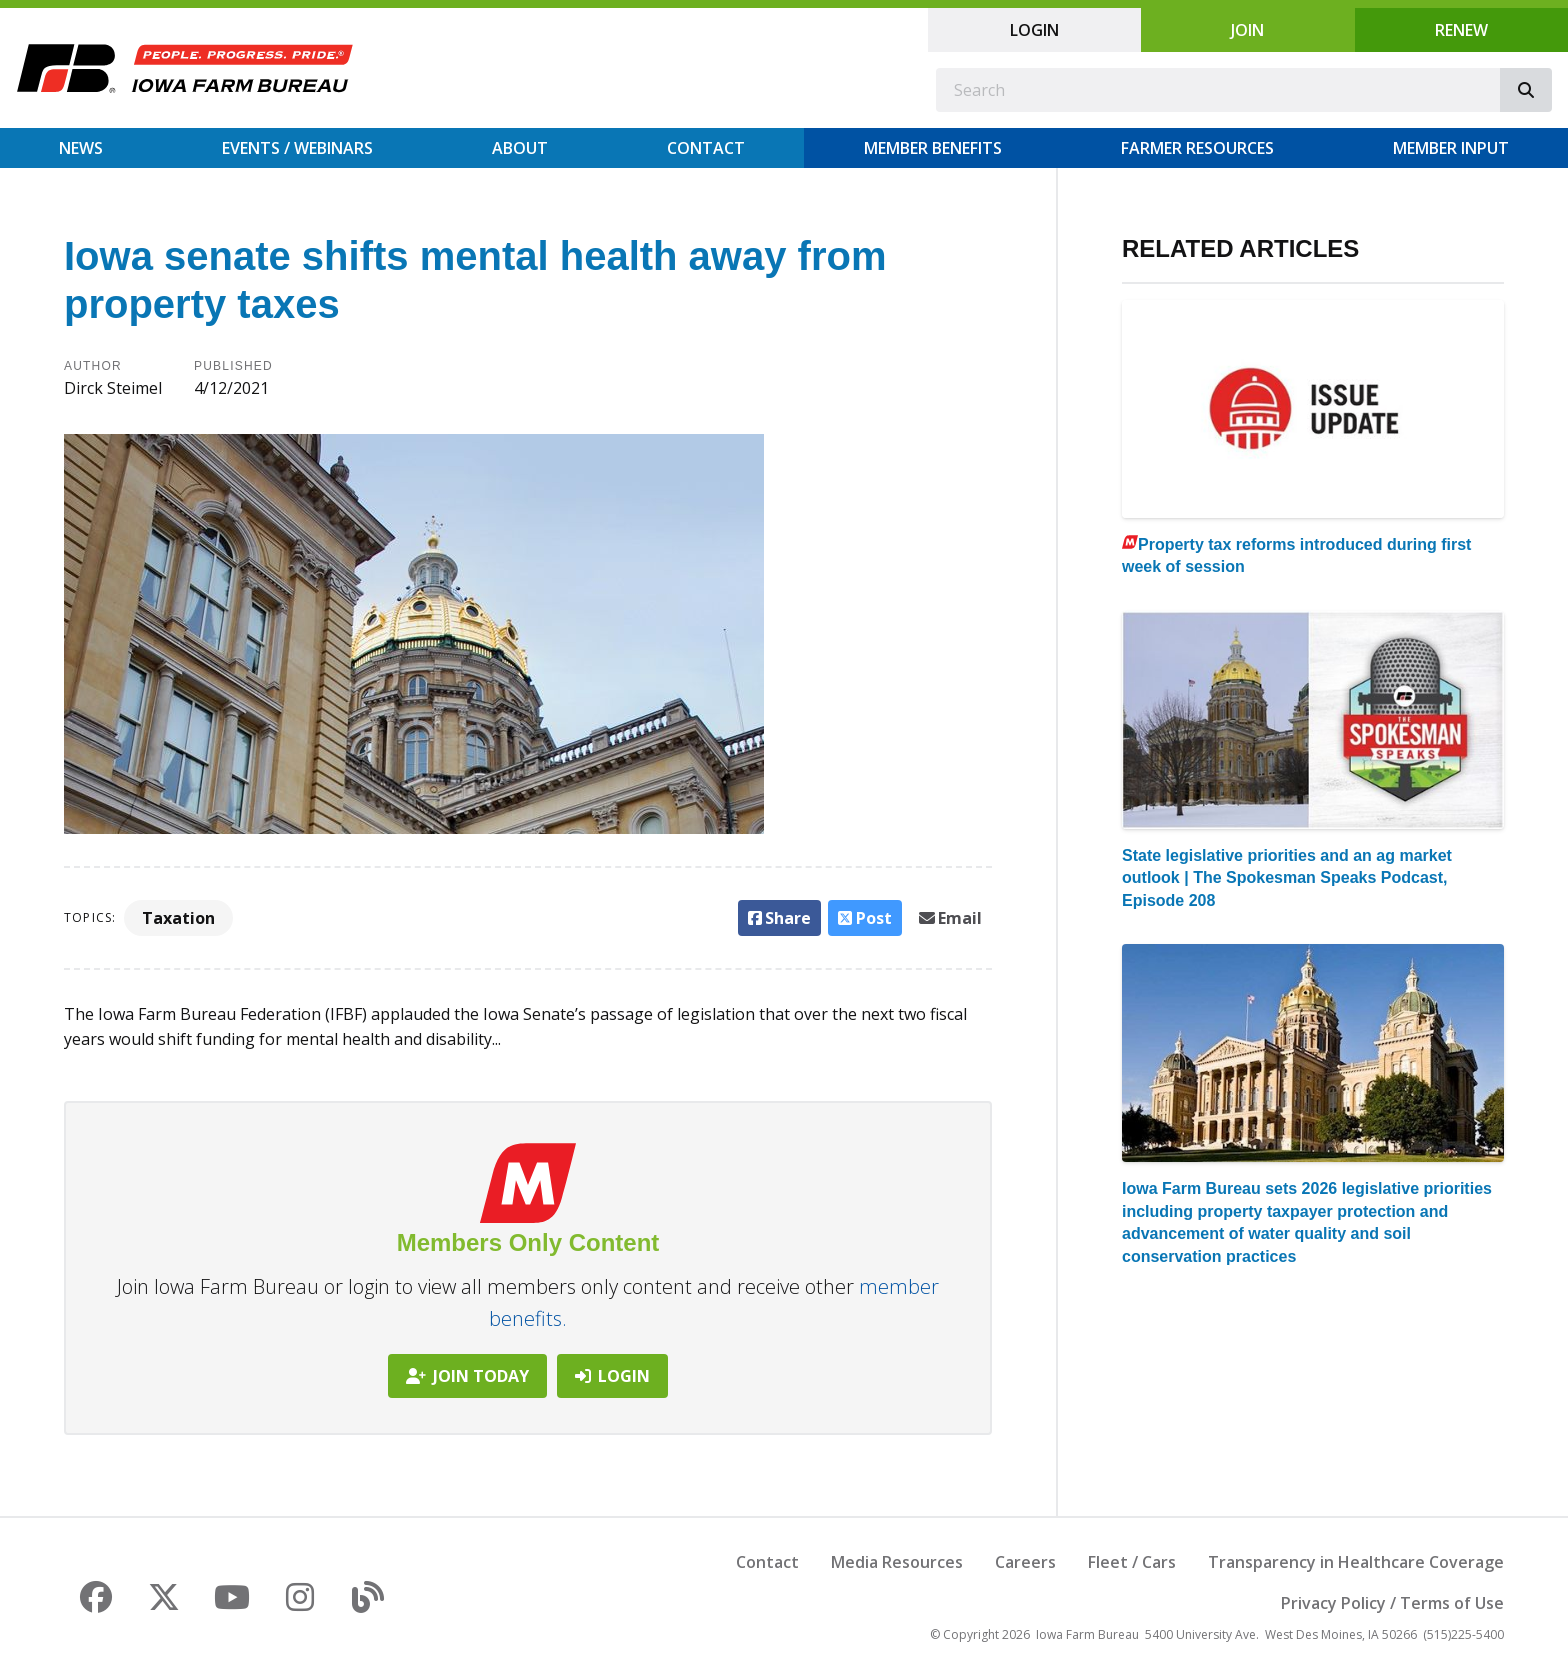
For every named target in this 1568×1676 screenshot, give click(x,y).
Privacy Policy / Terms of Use (1392, 1603)
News (81, 148)
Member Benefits (933, 148)
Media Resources (897, 1562)
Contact (706, 148)
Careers (1025, 1562)
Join (1247, 30)
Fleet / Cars (1132, 1562)
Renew (1461, 30)
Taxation (178, 918)
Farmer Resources (1197, 148)
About (520, 148)
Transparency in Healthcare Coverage (1356, 1562)
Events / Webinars (297, 148)
